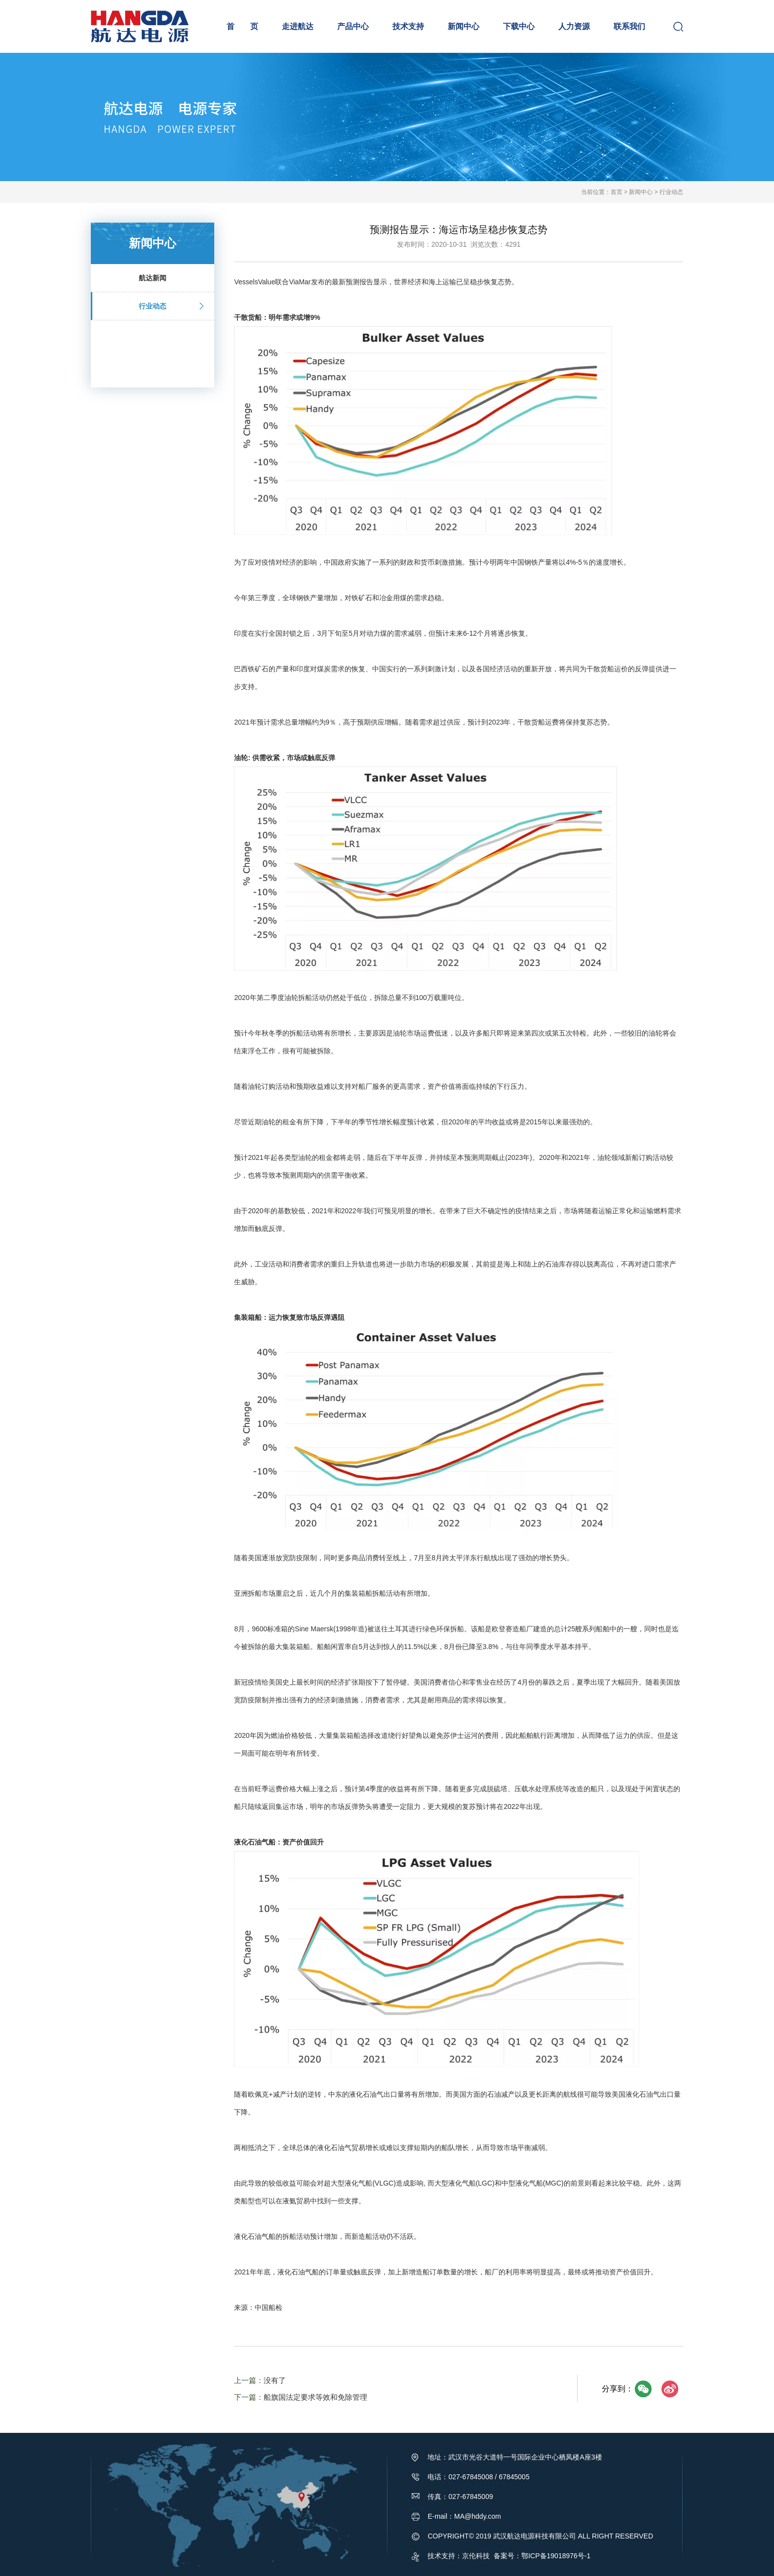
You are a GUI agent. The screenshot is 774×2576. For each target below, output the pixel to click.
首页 (616, 192)
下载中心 (519, 26)
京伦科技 (476, 2556)
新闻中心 (463, 26)
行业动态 (671, 192)
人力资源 (574, 26)
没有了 (275, 2380)
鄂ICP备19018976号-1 (555, 2556)
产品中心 (353, 26)
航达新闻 (168, 278)
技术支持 (408, 26)
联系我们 (629, 26)
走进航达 (297, 26)
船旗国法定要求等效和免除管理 (315, 2397)
